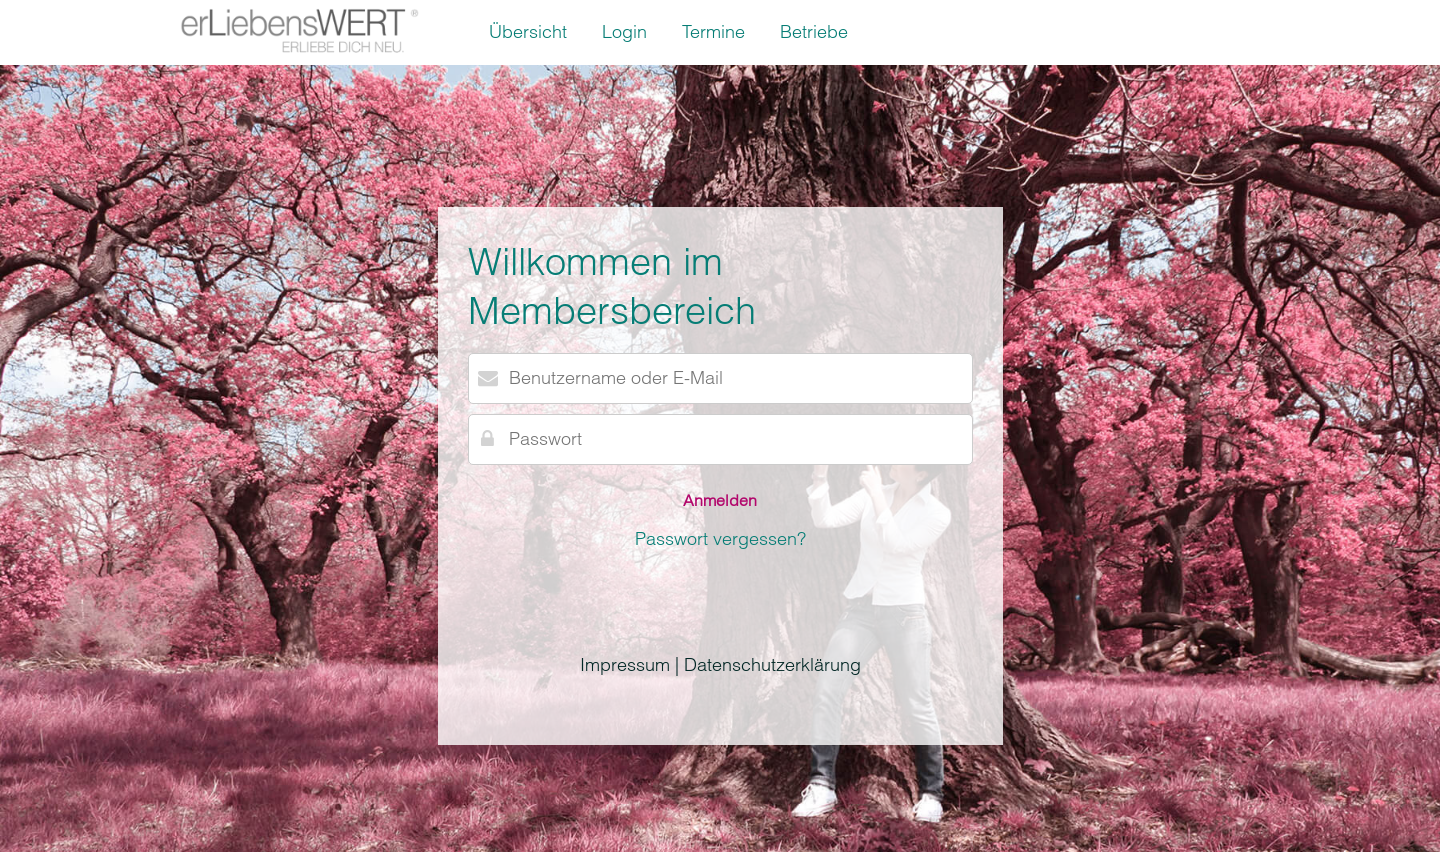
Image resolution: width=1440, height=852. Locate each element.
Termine (713, 31)
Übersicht (528, 31)
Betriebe (814, 31)
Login (624, 31)
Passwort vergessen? (720, 538)
